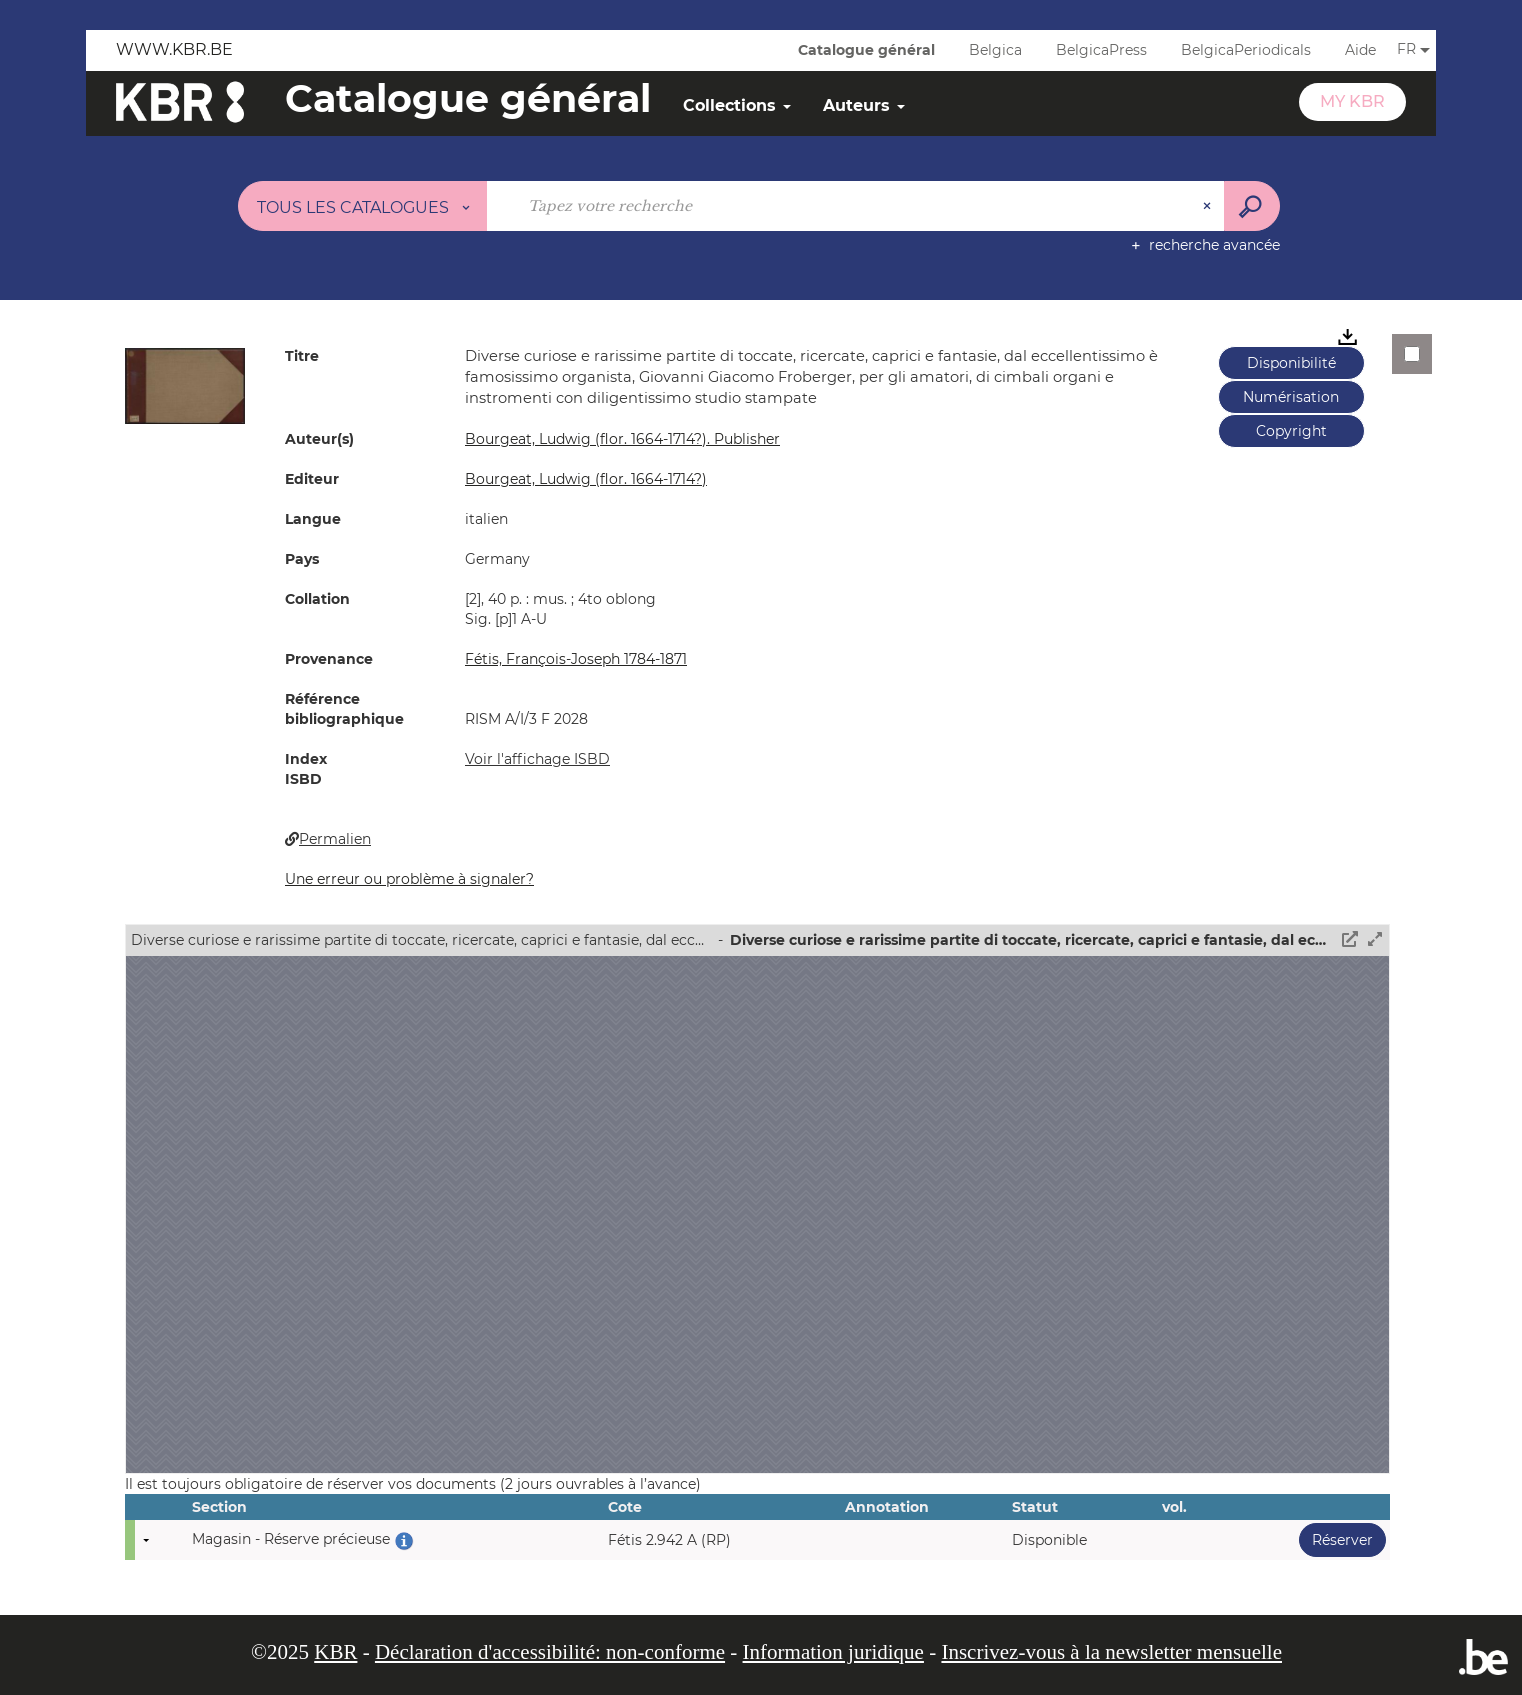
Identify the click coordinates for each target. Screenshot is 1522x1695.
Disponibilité (1291, 363)
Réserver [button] (1336, 1539)
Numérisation (1291, 397)
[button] (185, 385)
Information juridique (833, 1652)
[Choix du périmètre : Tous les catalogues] (363, 206)
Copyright (1291, 431)
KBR (335, 1652)
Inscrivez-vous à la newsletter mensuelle (1111, 1652)
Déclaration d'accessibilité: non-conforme (550, 1652)
